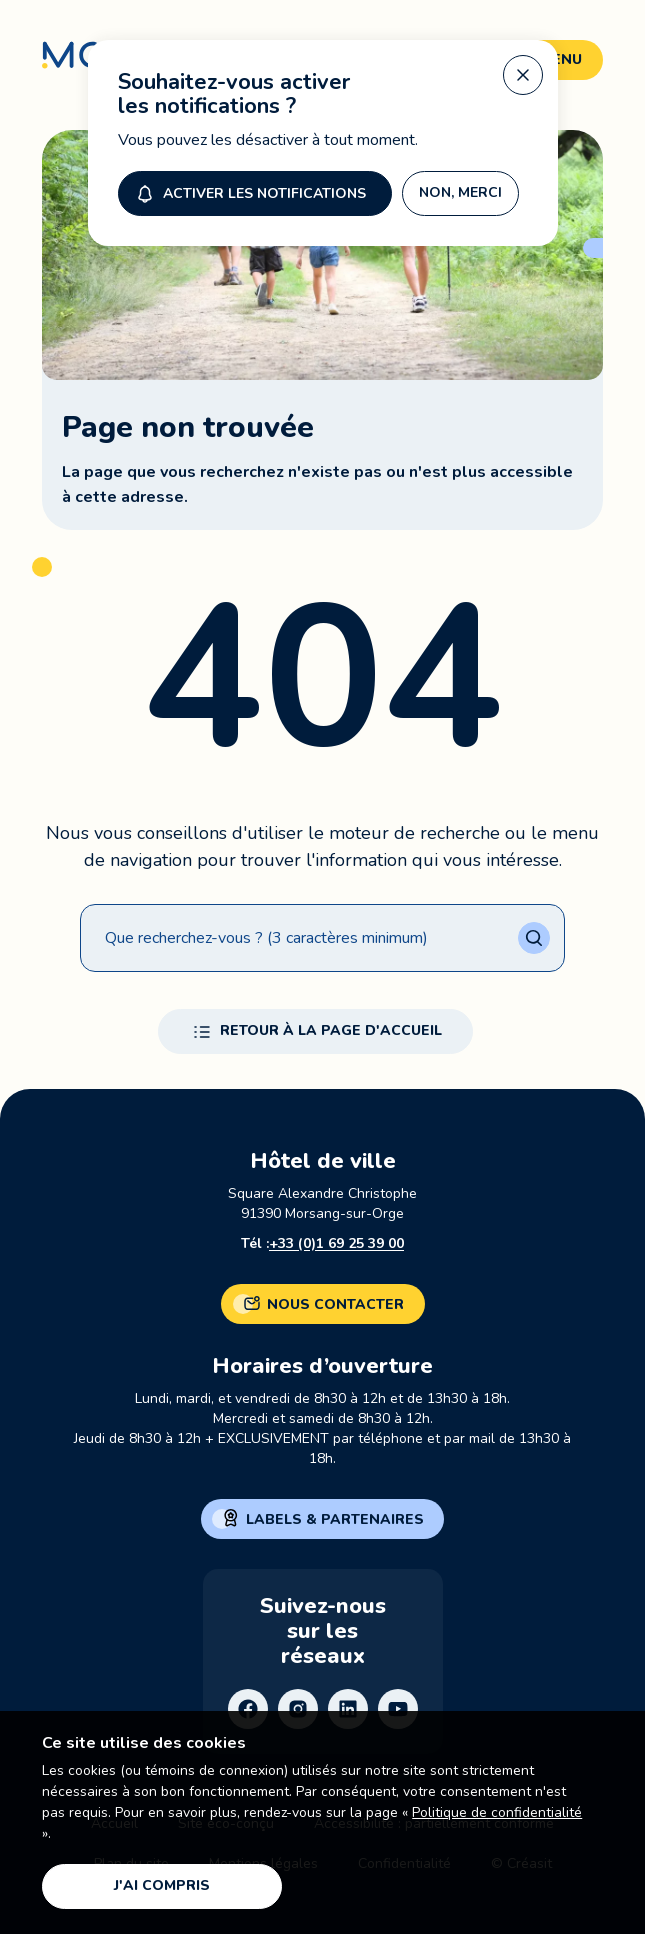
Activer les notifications (249, 189)
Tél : (322, 1244)
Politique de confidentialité (497, 1812)
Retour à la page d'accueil (315, 1032)
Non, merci (460, 188)
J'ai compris (162, 1885)
